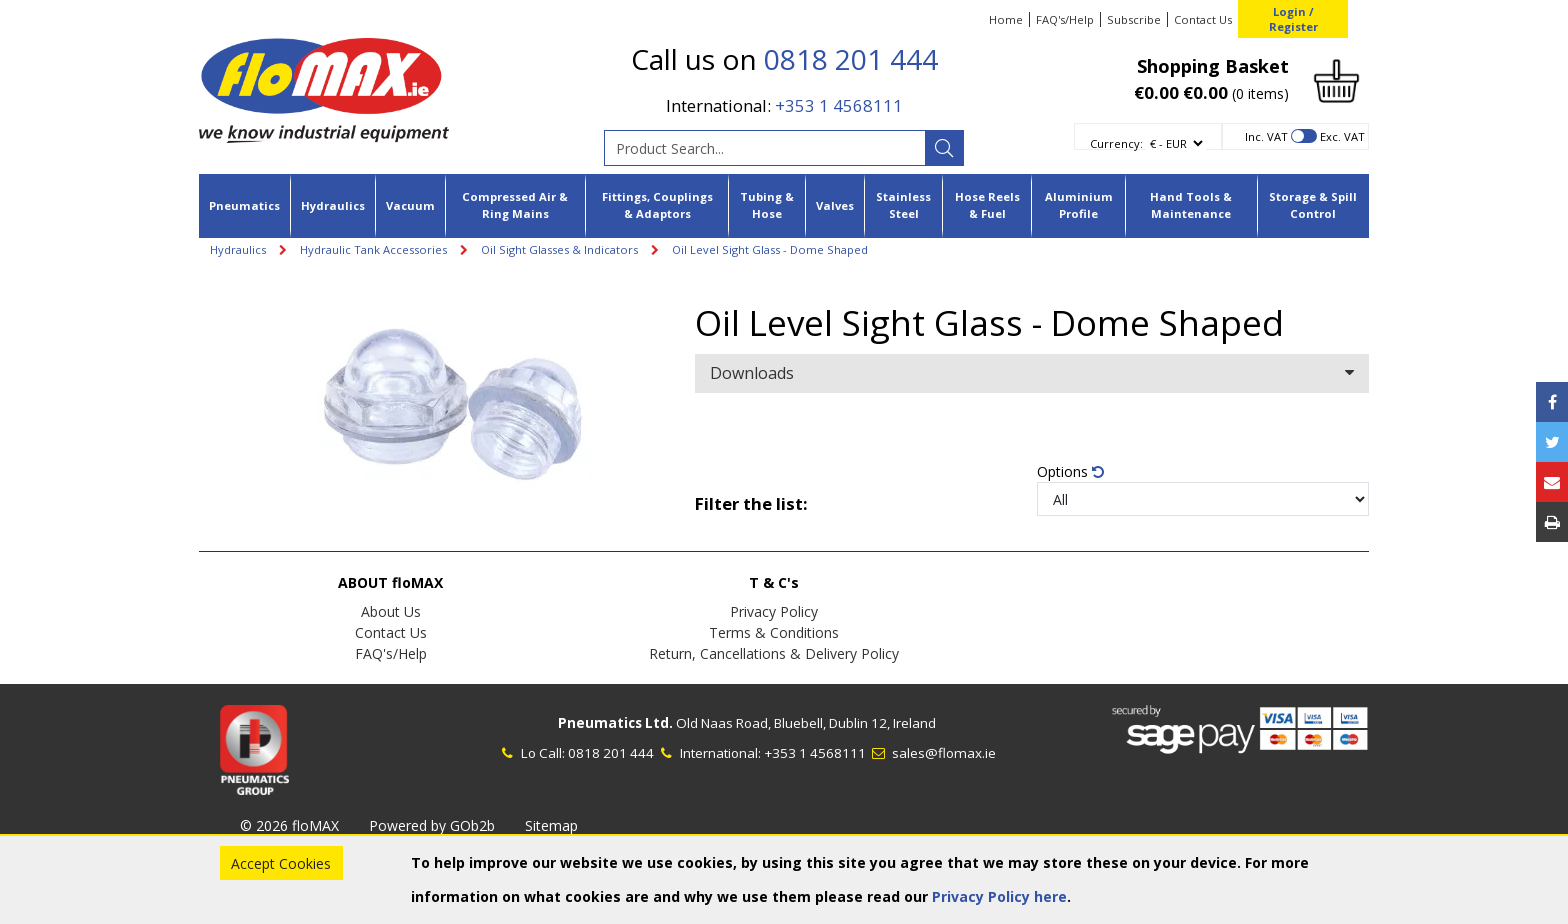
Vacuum (410, 205)
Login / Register (1293, 19)
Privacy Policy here (999, 896)
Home (1006, 19)
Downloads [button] (1032, 373)
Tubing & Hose (767, 205)
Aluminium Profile (1079, 205)
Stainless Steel (903, 205)
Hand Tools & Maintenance (1191, 205)
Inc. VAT (1266, 136)
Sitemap (551, 825)
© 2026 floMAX (289, 825)
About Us (391, 611)
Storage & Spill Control (1313, 205)
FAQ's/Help (1065, 19)
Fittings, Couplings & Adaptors (657, 205)
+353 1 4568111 (839, 105)
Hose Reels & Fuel (987, 205)
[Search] (944, 148)
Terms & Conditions (774, 632)
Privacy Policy (774, 611)
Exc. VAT (1342, 136)
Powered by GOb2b (432, 825)
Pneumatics (244, 205)
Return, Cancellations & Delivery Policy (774, 653)
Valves (835, 205)
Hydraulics (333, 205)
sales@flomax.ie (932, 753)
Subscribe (1134, 19)
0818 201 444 (851, 59)
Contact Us (1203, 19)
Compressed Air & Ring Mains (515, 205)
